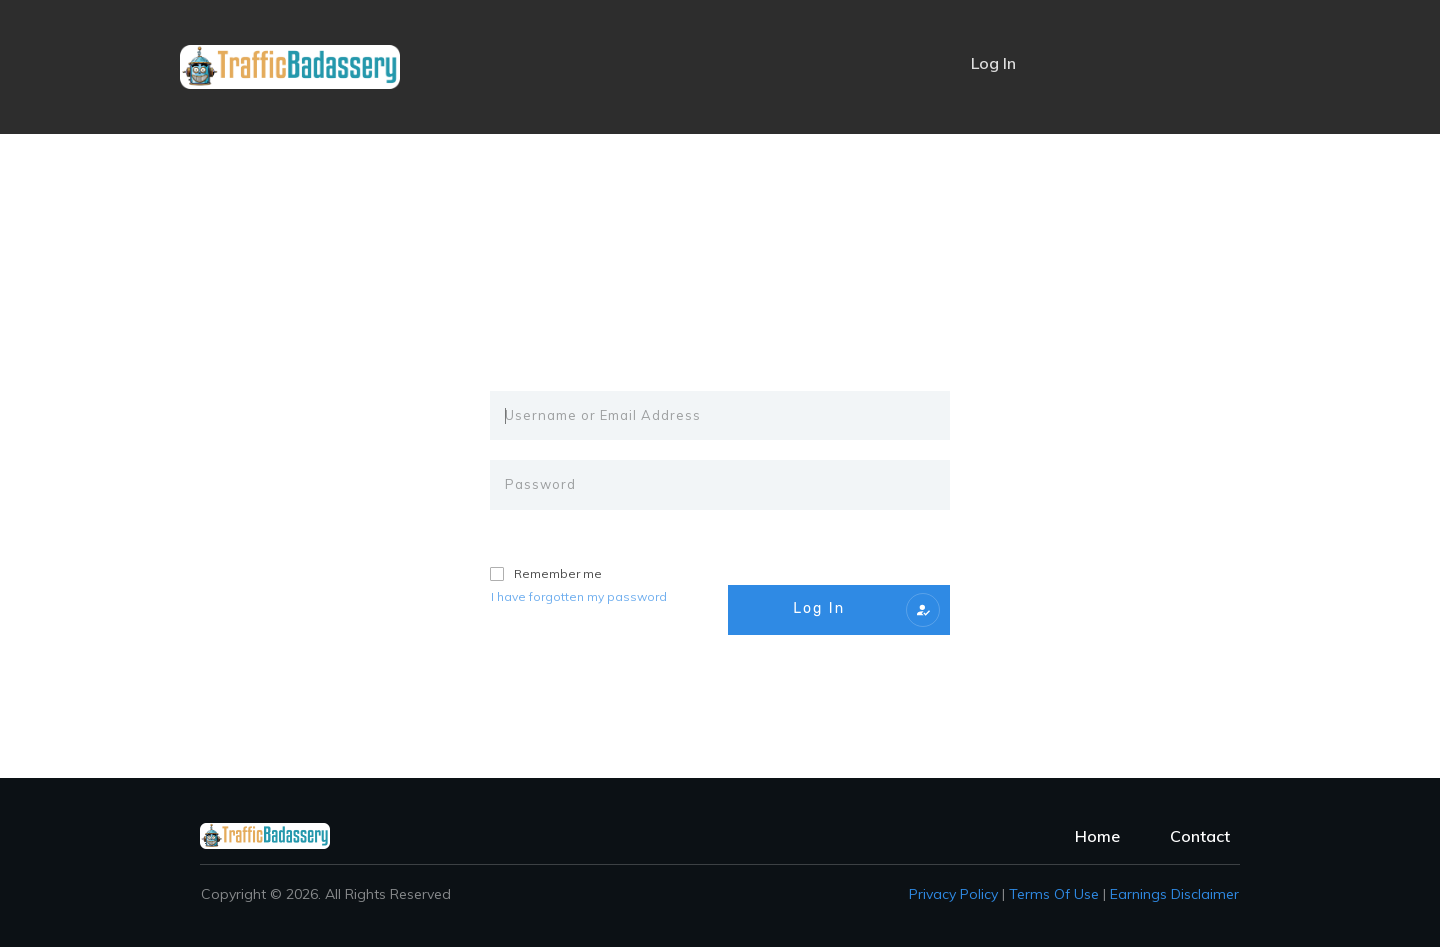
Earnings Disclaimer (1174, 894)
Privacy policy (953, 894)
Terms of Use (1054, 894)
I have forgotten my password (579, 596)
